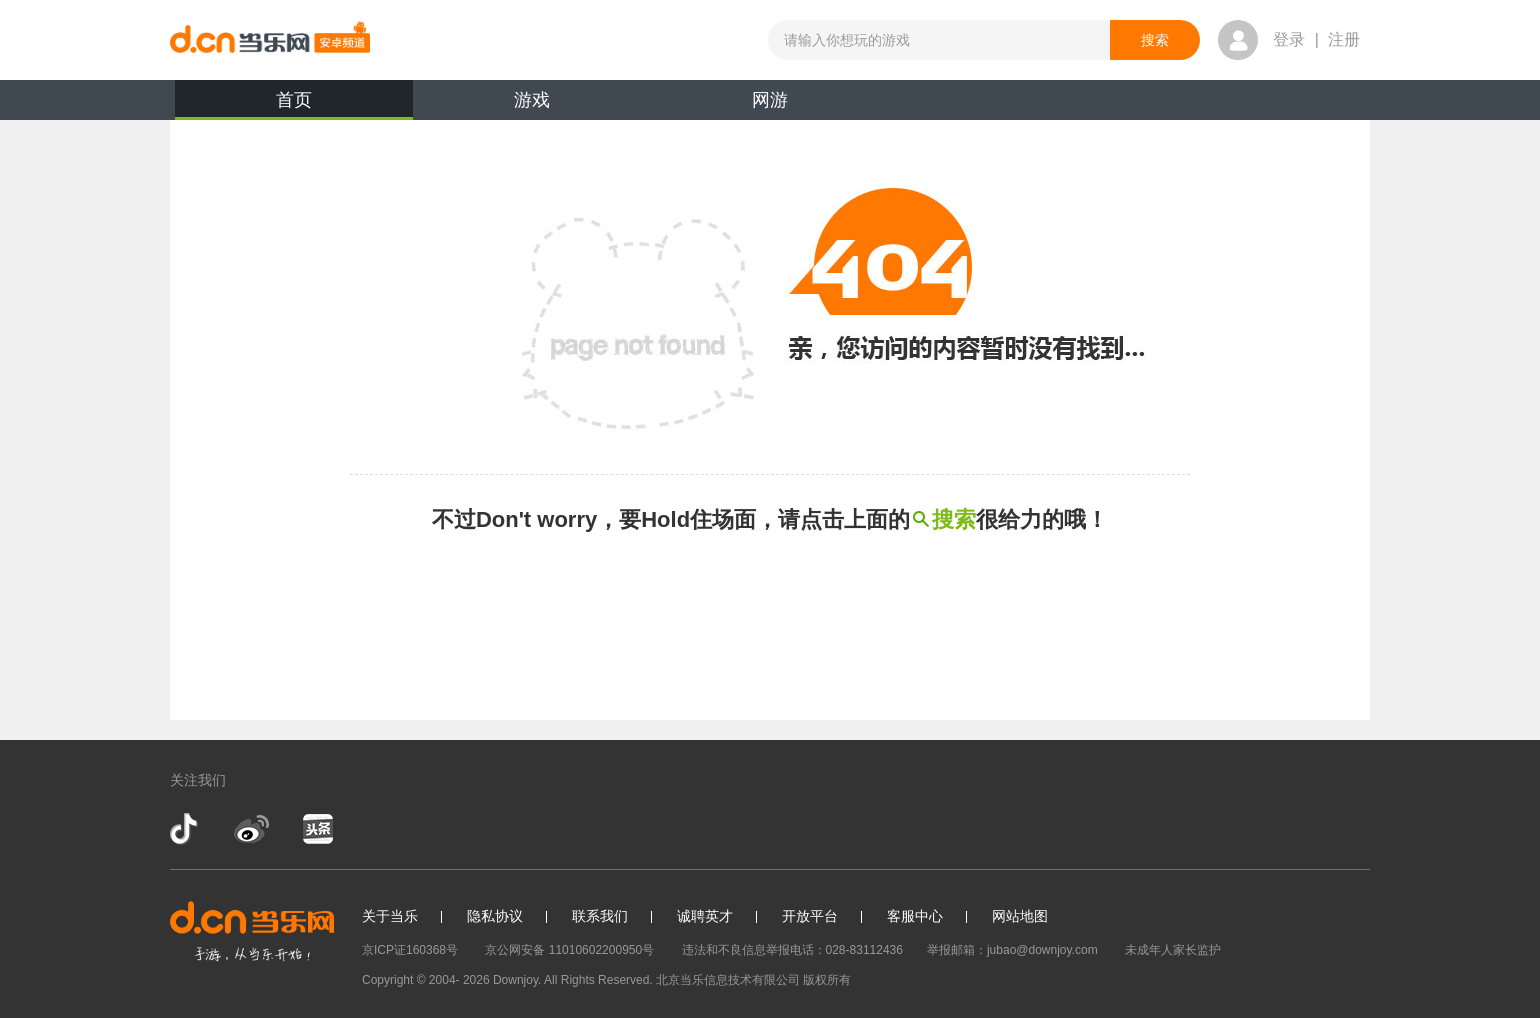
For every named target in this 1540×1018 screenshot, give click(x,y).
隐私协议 (495, 916)
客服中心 (915, 916)
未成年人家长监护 (1173, 950)
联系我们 (600, 916)
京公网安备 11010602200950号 (569, 950)
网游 (770, 100)
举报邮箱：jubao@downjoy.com (1012, 950)
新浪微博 (251, 829)
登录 (1289, 39)
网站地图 (1020, 916)
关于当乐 (390, 916)
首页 (294, 105)
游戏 (532, 100)
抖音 (186, 829)
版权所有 (827, 980)
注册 (1344, 39)
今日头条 (317, 829)
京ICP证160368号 (410, 950)
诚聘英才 (705, 916)
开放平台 (810, 916)
